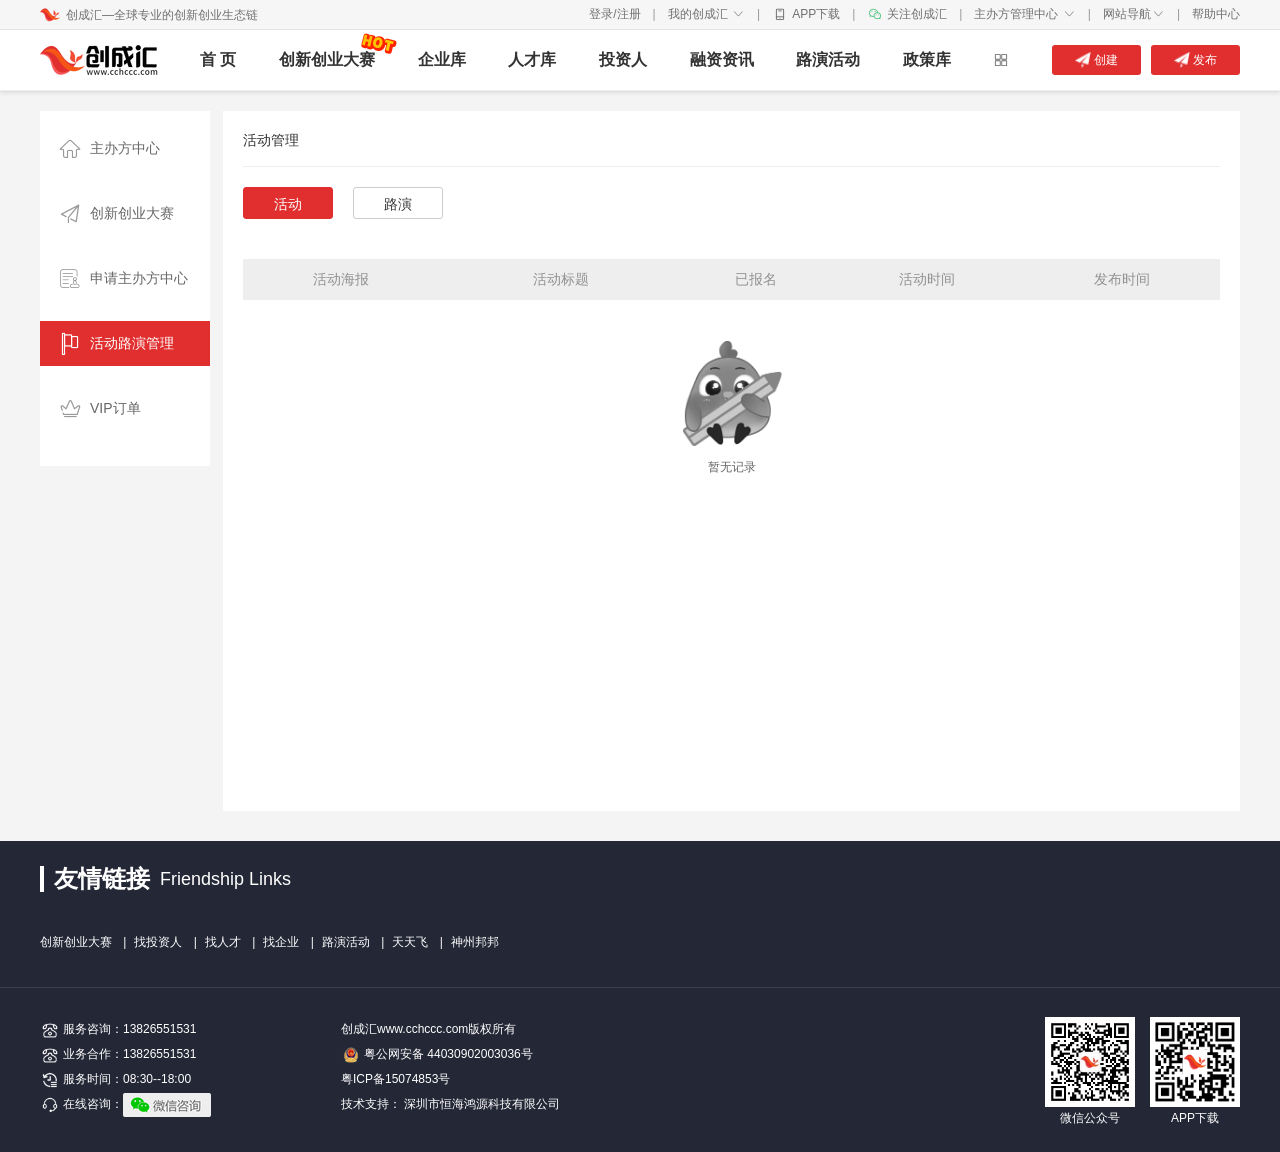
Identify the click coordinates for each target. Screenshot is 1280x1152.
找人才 (223, 942)
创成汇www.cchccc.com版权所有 (428, 1029)
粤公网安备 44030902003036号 (448, 1054)
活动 (288, 204)
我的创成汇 (706, 14)
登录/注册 (614, 14)
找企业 (281, 942)
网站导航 (1134, 14)
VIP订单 (95, 409)
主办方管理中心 (1024, 14)
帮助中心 (1216, 14)
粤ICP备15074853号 (395, 1079)
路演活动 (828, 59)
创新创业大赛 (327, 59)
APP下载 (816, 14)
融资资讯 (722, 59)
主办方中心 (105, 149)
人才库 (532, 59)
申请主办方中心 (119, 279)
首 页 (218, 59)
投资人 (623, 59)
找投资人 (158, 942)
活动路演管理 (112, 344)
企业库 (442, 59)
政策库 (927, 59)
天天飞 (410, 942)
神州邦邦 (475, 942)
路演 (398, 204)
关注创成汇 (917, 14)
